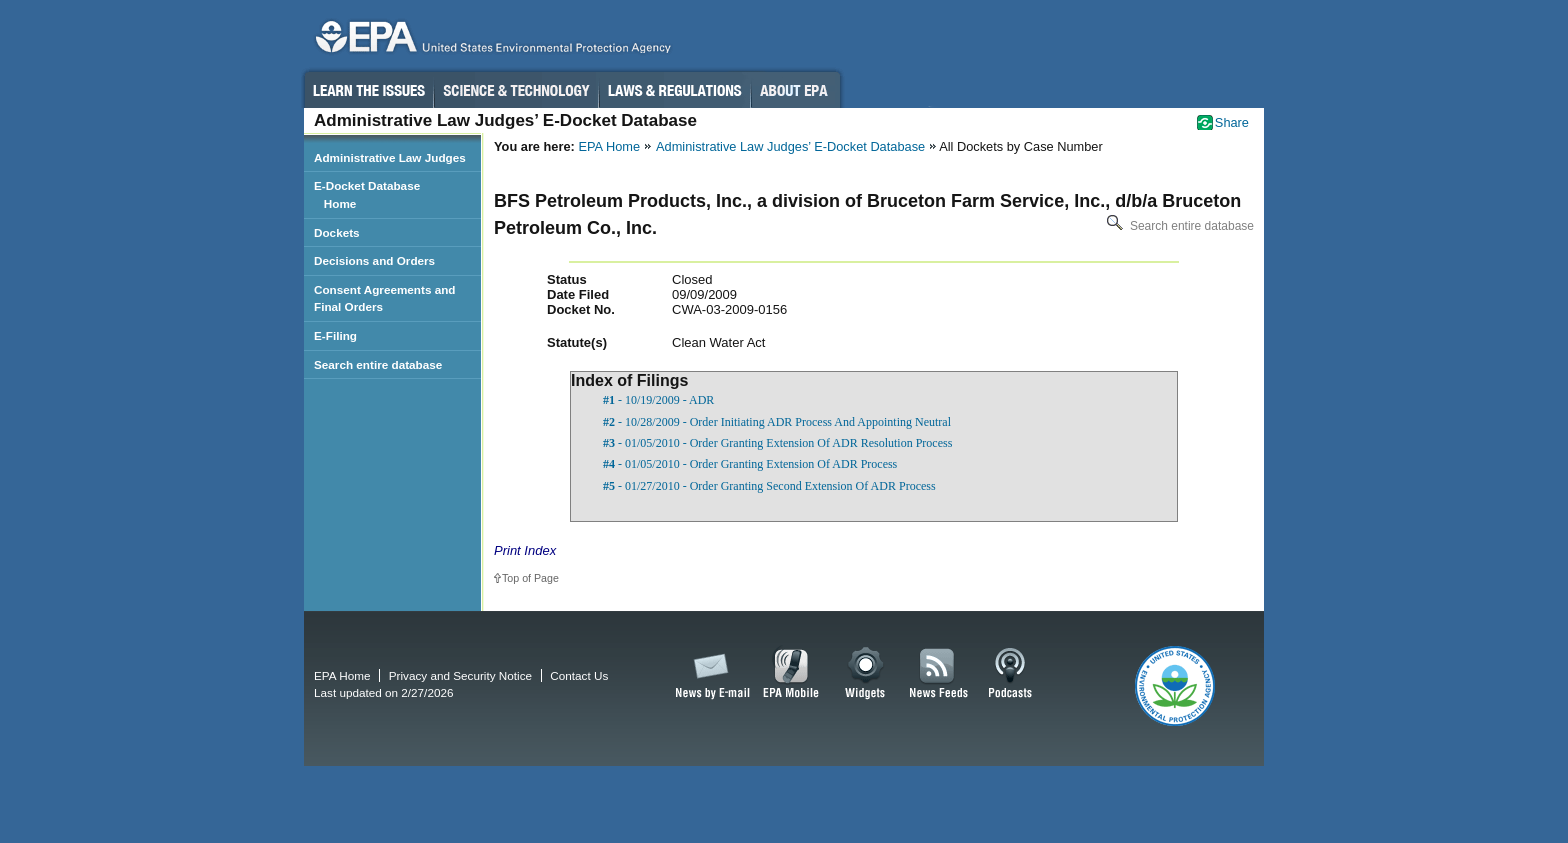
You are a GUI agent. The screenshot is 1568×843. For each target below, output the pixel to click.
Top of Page (530, 578)
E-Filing (335, 335)
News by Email (709, 674)
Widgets (866, 674)
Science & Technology (516, 90)
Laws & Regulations (674, 90)
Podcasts (1010, 674)
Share (1232, 122)
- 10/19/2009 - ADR (658, 400)
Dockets (337, 232)
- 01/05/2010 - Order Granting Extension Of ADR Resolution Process (777, 443)
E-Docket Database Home (367, 194)
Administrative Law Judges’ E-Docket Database (790, 146)
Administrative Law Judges (390, 157)
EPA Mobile (791, 674)
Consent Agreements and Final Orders (385, 298)
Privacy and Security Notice (460, 675)
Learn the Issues (368, 90)
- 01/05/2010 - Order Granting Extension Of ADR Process (750, 464)
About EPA (795, 90)
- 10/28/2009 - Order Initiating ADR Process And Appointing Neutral (777, 422)
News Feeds (939, 674)
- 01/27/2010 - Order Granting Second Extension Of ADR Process (769, 486)
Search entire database (1178, 226)
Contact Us (579, 675)
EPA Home (609, 146)
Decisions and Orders (374, 260)
